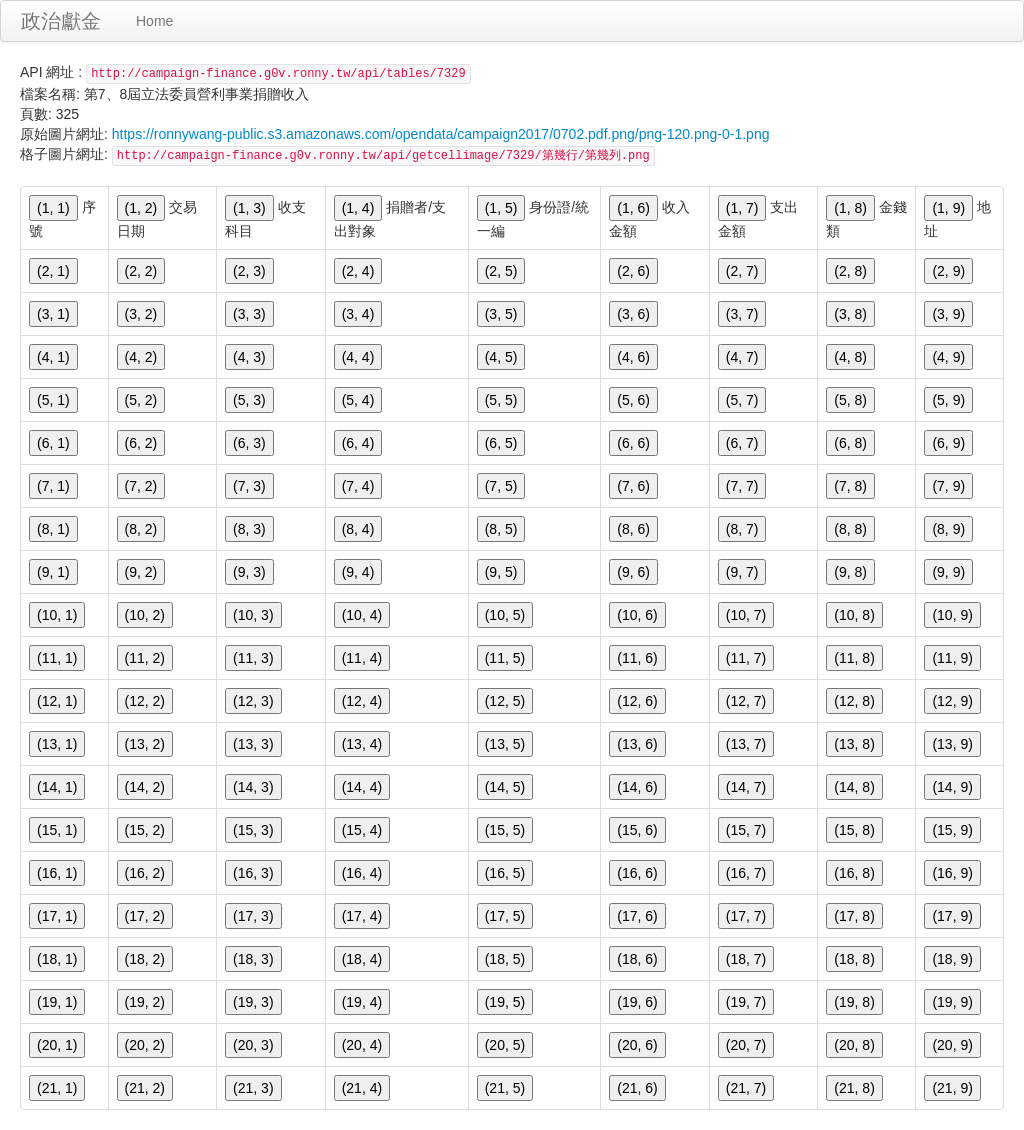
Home (154, 21)
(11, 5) (505, 658)
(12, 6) (637, 701)
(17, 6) (637, 916)
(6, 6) (633, 443)
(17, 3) (253, 916)
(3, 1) (53, 314)
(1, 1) (53, 208)
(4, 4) (358, 357)
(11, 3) (253, 658)
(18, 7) (746, 959)
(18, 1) (57, 959)
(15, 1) (57, 830)
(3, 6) (633, 314)
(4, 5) (501, 357)
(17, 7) (746, 916)
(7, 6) (633, 486)
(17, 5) (505, 916)
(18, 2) (145, 959)
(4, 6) (633, 357)
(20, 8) (854, 1045)
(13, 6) (637, 744)
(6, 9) (948, 443)
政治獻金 (61, 21)
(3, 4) (358, 314)
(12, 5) (505, 701)
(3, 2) (141, 314)
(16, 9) (952, 873)
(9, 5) (501, 572)
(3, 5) (501, 314)
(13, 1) (57, 744)
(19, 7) (746, 1002)
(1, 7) (742, 208)
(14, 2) (145, 787)
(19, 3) (253, 1002)
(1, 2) (141, 208)
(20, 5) (505, 1045)
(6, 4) (358, 443)
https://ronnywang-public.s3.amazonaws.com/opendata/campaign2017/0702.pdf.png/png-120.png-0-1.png (441, 134)
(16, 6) (637, 873)
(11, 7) (746, 658)
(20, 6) (637, 1045)
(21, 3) (253, 1088)
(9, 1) (53, 572)
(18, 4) (362, 959)
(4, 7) (742, 357)
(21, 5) (505, 1088)
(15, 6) (637, 830)
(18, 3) (253, 959)
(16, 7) (746, 873)
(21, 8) (854, 1088)
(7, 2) (141, 486)
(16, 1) (57, 873)
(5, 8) (850, 400)
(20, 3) (253, 1045)
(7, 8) (850, 486)
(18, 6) (637, 959)
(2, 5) (501, 271)
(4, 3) (249, 357)
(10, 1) (57, 615)
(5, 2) (141, 400)
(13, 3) (253, 744)
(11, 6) (637, 658)
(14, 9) (952, 787)
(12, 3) (253, 701)
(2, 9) (948, 271)
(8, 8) (850, 529)
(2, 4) (358, 271)
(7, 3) (249, 486)
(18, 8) (854, 959)
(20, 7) (746, 1045)
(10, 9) (952, 615)
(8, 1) (53, 529)
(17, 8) (854, 916)
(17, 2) (145, 916)
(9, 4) (358, 572)
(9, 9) (948, 572)
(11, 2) (145, 658)
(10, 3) (253, 615)
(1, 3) (249, 208)
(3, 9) (948, 314)
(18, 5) (505, 959)
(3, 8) (850, 314)
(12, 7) (746, 701)
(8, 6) (633, 529)
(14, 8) (854, 787)
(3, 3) (249, 314)
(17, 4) (362, 916)
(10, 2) (145, 615)
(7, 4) (358, 486)
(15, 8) (854, 830)
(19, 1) (57, 1002)
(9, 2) (141, 572)
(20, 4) (362, 1045)
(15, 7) (746, 830)
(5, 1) (53, 400)
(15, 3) (253, 830)
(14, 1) (57, 787)
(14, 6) (637, 787)
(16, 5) (505, 873)
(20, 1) (57, 1045)
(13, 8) (854, 744)
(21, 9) (952, 1088)
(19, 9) (952, 1002)
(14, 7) (746, 787)
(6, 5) (501, 443)
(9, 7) (742, 572)
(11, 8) (854, 658)
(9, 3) (249, 572)
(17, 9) (952, 916)
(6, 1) (53, 443)
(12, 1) (57, 701)
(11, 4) (362, 658)
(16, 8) (854, 873)
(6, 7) (742, 443)
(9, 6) (633, 572)
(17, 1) (57, 916)
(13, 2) (145, 744)
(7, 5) (501, 486)
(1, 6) (633, 208)
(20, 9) (952, 1045)
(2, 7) (742, 271)
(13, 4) (362, 744)
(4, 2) (141, 357)
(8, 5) (501, 529)
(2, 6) (633, 271)
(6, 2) (141, 443)
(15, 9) (952, 830)
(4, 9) (948, 357)
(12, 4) (362, 701)
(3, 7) (742, 314)
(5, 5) (501, 400)
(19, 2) (145, 1002)
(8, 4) (358, 529)
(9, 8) (850, 572)
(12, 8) (854, 701)
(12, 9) (952, 701)
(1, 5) (501, 208)
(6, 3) (249, 443)
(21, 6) (637, 1088)
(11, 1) (57, 658)
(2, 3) (249, 271)
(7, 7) (742, 486)
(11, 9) (952, 658)
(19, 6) (637, 1002)
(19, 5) (505, 1002)
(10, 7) (746, 615)
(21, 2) (145, 1088)
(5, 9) (948, 400)
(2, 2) (141, 271)
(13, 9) (952, 744)
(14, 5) (505, 787)
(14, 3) (253, 787)
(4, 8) (850, 357)
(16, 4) (362, 873)
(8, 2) (141, 529)
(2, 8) (850, 271)
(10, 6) (637, 615)
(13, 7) (746, 744)
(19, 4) (362, 1002)
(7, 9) (948, 486)
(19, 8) (854, 1002)
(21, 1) (57, 1088)
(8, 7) (742, 529)
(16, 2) (145, 873)
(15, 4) (362, 830)
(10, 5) (505, 615)
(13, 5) (505, 744)
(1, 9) (948, 208)
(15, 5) (505, 830)
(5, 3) (249, 400)
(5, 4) (358, 400)
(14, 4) (362, 787)
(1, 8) (850, 208)
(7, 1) (53, 486)
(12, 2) (145, 701)
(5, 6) (633, 400)
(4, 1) (53, 357)
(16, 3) (253, 873)
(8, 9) (948, 529)
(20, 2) (145, 1045)
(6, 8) (850, 443)
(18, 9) (952, 959)
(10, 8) (854, 615)
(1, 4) (358, 208)
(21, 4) (362, 1088)
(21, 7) (746, 1088)
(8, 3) (249, 529)
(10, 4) (362, 615)
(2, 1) (53, 271)
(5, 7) (742, 400)
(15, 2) (145, 830)
